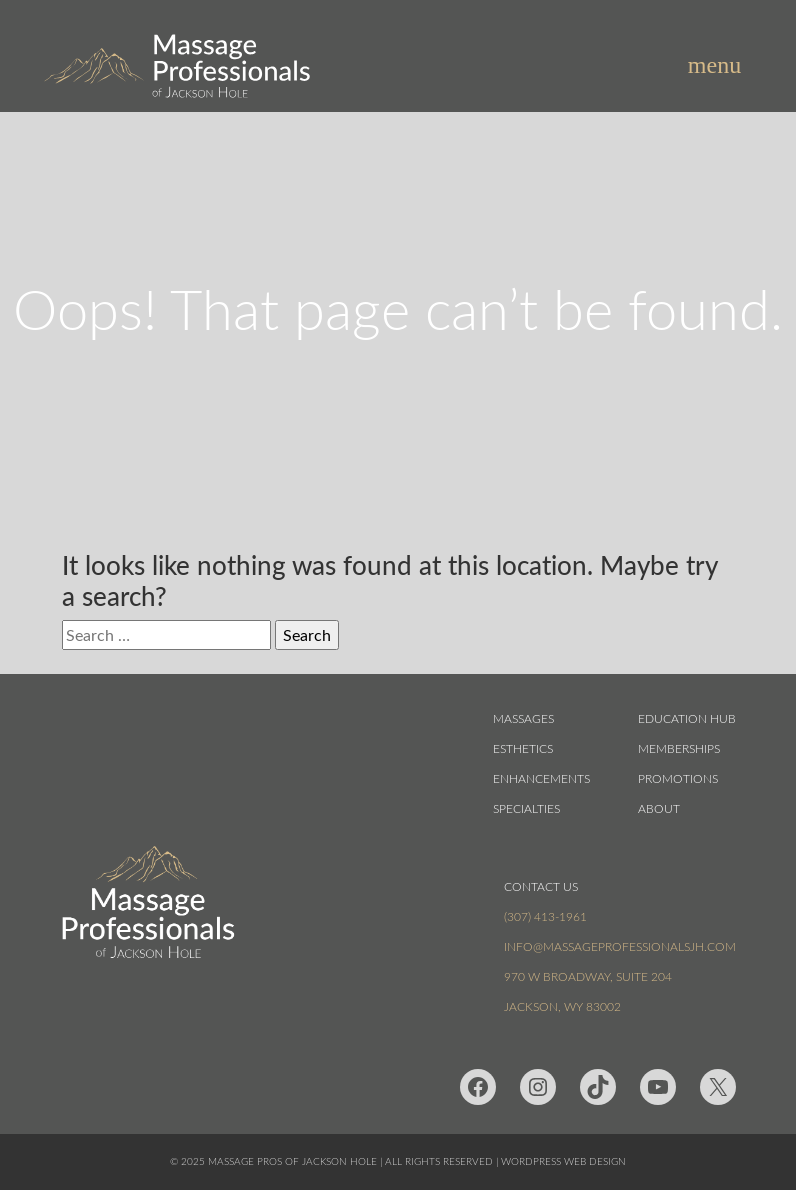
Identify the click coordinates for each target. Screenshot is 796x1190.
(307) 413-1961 (545, 916)
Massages (523, 718)
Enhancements (541, 778)
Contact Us (541, 886)
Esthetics (523, 748)
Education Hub (687, 718)
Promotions (678, 778)
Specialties (526, 808)
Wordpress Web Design (563, 1161)
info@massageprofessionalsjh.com (620, 946)
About (659, 808)
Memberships (679, 748)
